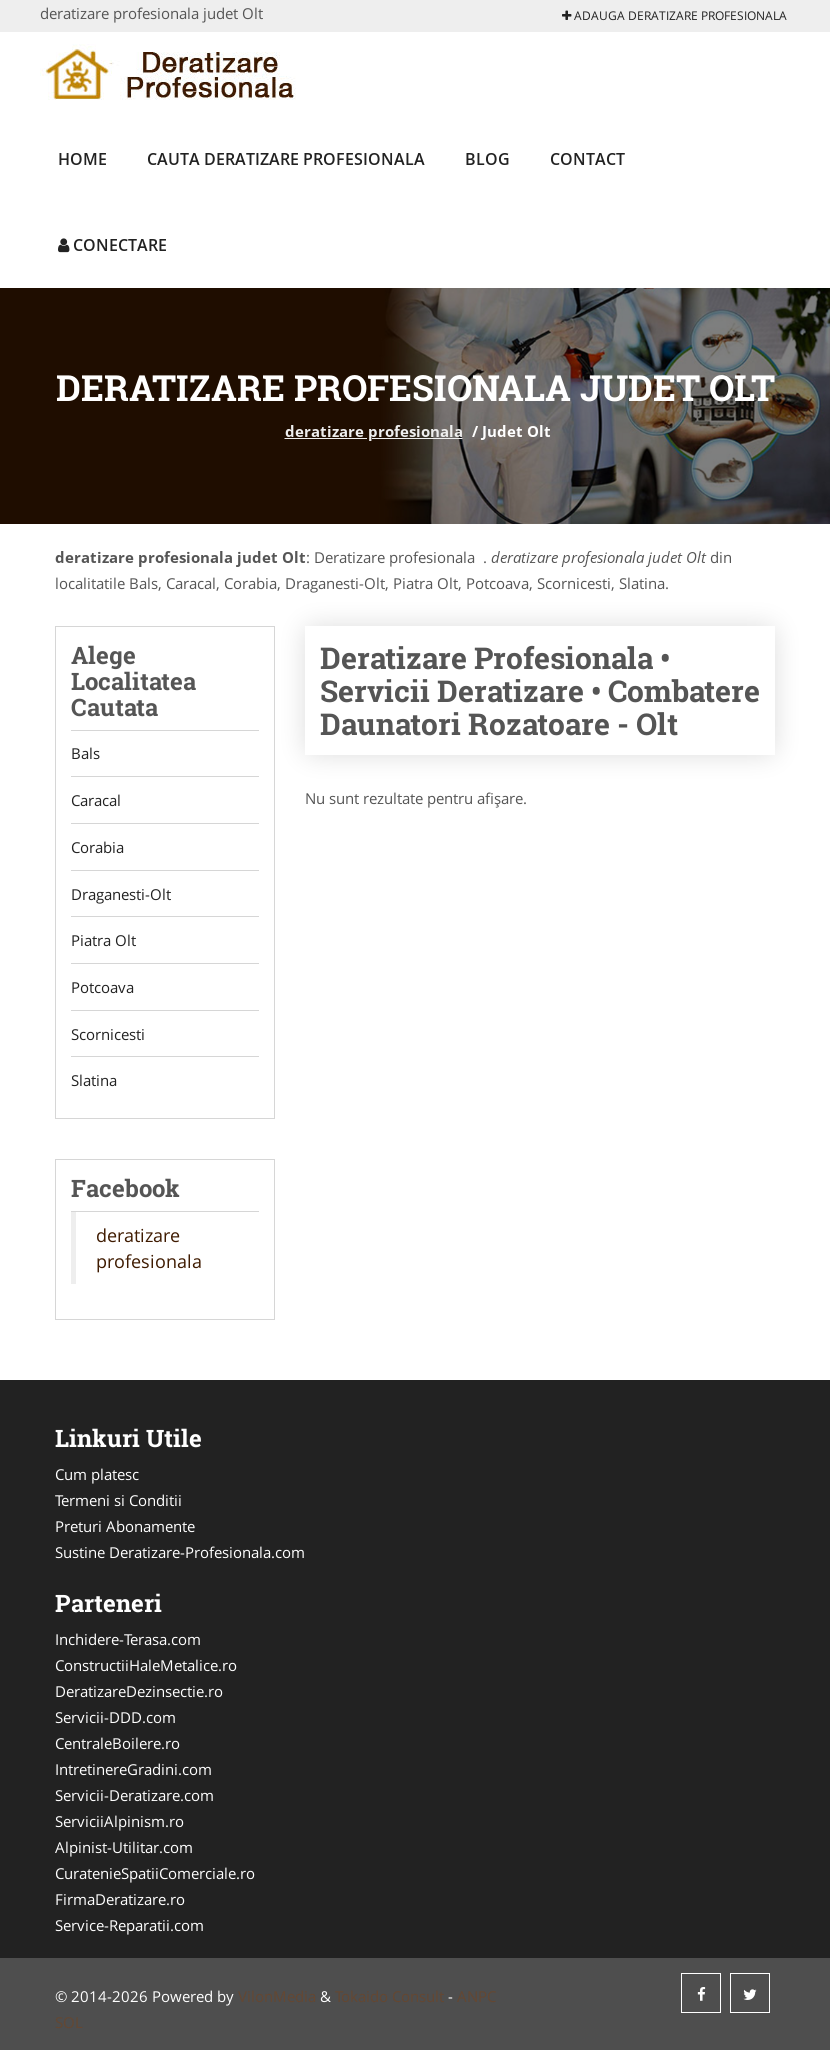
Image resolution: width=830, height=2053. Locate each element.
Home (82, 159)
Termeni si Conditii (118, 1503)
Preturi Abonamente (125, 1529)
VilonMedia (277, 1999)
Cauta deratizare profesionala (286, 159)
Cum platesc (97, 1477)
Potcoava (102, 989)
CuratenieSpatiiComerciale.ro (155, 1876)
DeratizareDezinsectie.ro (139, 1694)
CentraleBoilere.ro (117, 1746)
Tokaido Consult (389, 1999)
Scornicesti (108, 1036)
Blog (487, 159)
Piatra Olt (103, 942)
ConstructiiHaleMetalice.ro (146, 1668)
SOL (69, 2025)
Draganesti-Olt (121, 895)
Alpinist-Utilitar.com (124, 1850)
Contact (587, 159)
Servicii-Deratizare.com (134, 1798)
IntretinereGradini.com (133, 1772)
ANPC (476, 1999)
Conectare (112, 245)
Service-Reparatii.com (129, 1928)
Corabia (97, 848)
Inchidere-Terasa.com (128, 1642)
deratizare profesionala (374, 431)
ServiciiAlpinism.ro (119, 1824)
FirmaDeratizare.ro (120, 1902)
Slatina (94, 1083)
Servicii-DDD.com (115, 1720)
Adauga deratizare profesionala (674, 15)
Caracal (96, 801)
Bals (85, 754)
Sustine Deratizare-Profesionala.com (180, 1555)
